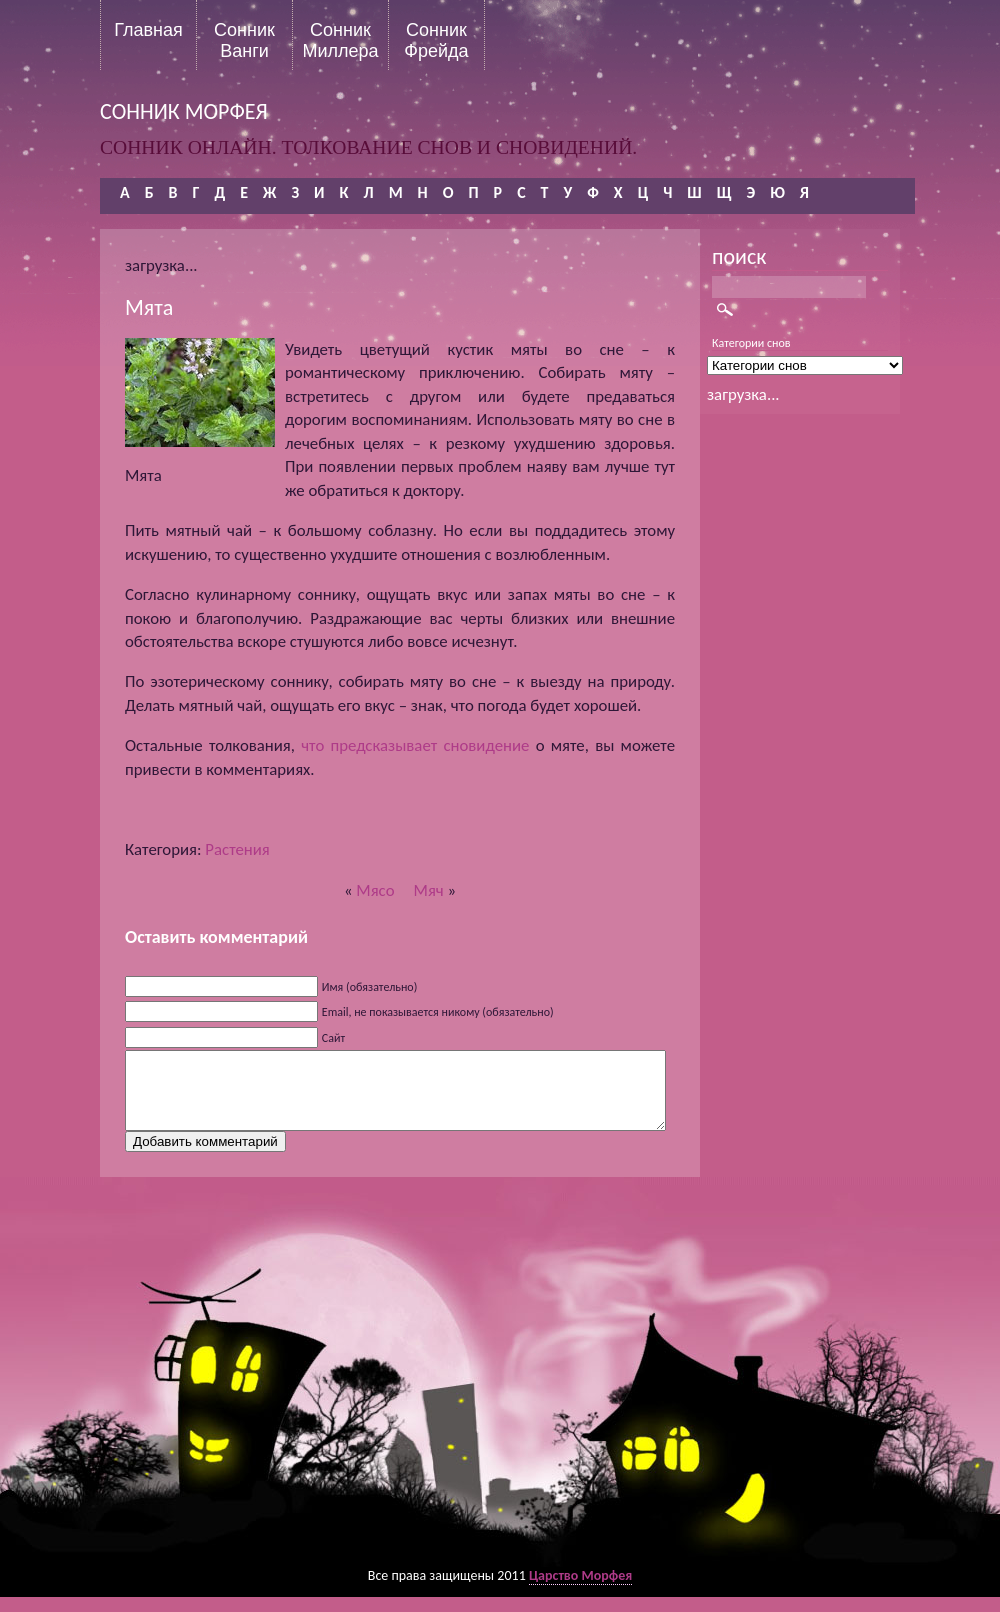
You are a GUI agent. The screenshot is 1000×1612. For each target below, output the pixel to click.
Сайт (333, 1038)
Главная (148, 30)
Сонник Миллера (340, 40)
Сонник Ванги (244, 40)
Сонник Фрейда (436, 40)
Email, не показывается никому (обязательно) (438, 1012)
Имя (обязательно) (370, 987)
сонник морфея (184, 111)
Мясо (375, 890)
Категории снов (751, 343)
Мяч (429, 890)
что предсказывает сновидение (415, 745)
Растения (237, 849)
